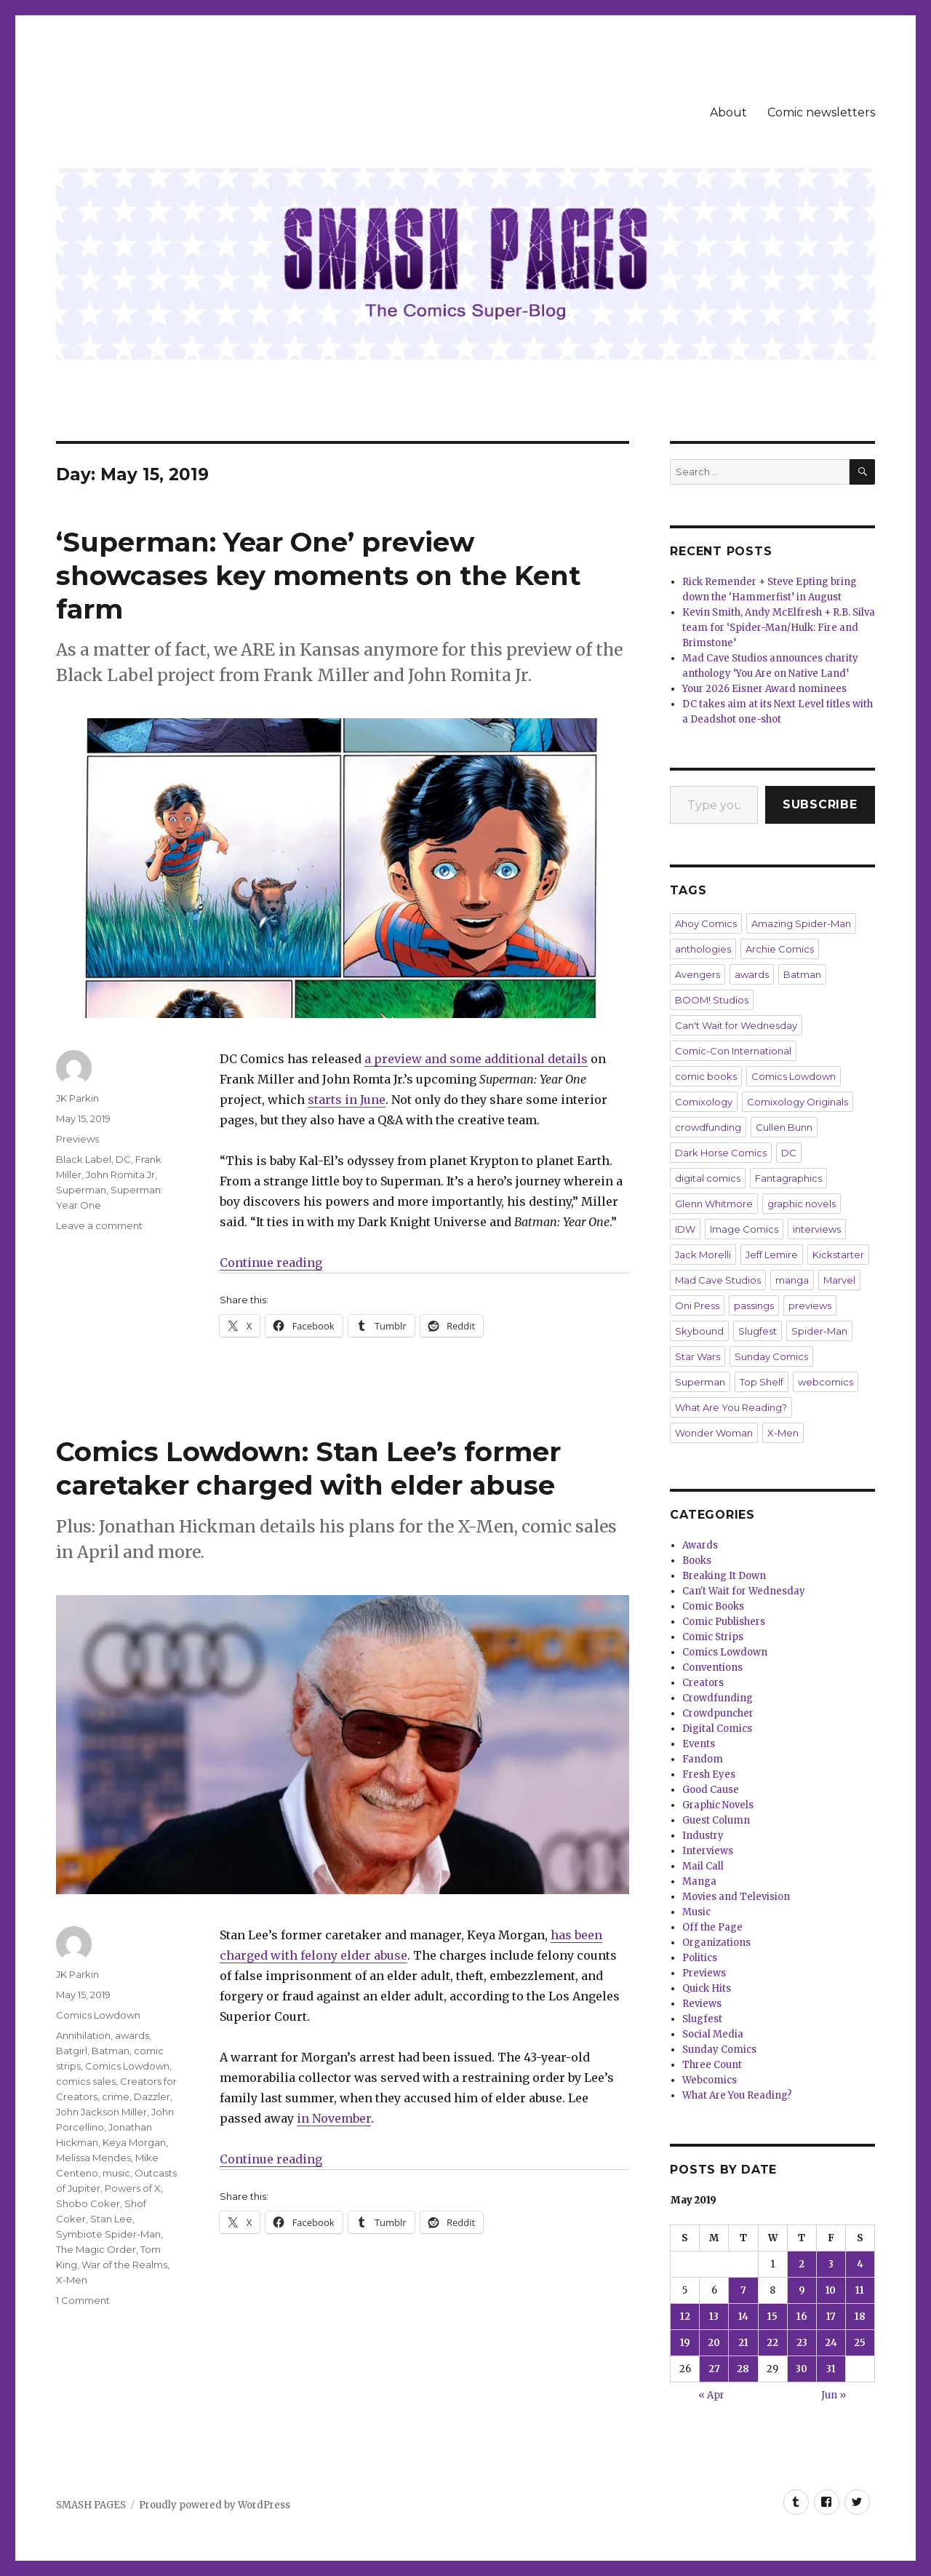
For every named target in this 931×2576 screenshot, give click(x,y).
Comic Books (713, 1606)
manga (792, 1280)
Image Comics (744, 1229)
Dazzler (152, 2096)
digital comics (707, 1178)
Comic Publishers (723, 1621)
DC (123, 1159)
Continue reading (271, 1262)
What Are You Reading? (731, 1407)
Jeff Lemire (772, 1254)
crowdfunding (708, 1127)
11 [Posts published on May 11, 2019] (859, 2290)
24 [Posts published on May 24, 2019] (831, 2343)
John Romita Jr (120, 1174)
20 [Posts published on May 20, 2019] (714, 2343)
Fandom (702, 1759)
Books (696, 1560)
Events (698, 1744)
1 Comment (83, 2300)
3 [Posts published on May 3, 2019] (831, 2264)
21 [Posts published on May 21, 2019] (743, 2343)
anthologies (703, 949)
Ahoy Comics (706, 923)
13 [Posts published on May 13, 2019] (714, 2316)
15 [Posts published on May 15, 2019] (772, 2316)
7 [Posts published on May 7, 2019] (743, 2290)
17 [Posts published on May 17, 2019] (831, 2316)
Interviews (707, 1851)
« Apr (711, 2395)
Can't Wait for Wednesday (736, 1025)
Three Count (712, 2065)
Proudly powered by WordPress (214, 2505)
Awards (700, 1545)
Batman (110, 2050)
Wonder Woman (714, 1433)
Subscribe (820, 804)
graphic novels (801, 1203)
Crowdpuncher (718, 1713)
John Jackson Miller (101, 2112)
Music (696, 1912)
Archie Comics (780, 949)
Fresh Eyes (708, 1774)
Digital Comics (717, 1728)
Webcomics (709, 2080)
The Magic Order (96, 2249)
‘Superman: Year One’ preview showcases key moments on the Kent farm (318, 575)
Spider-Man (819, 1331)
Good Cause (710, 1790)
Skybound (699, 1331)
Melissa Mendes (93, 2157)
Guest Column (716, 1820)
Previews (77, 1139)
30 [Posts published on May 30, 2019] (801, 2369)
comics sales (86, 2081)
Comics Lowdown (98, 2015)
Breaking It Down (724, 1576)
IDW (685, 1229)
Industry (703, 1835)
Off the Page (712, 1927)
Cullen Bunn (784, 1127)
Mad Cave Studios (718, 1280)
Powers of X (133, 2188)
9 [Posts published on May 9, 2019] (802, 2290)
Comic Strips (712, 1637)
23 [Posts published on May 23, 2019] (801, 2343)
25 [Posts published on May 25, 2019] (860, 2343)
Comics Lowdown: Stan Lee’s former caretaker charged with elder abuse (308, 1468)
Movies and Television (736, 1897)
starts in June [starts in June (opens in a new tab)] (346, 1099)
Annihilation (83, 2035)
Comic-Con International (733, 1051)
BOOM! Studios (711, 1000)
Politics (699, 1958)
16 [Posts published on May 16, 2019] (801, 2316)
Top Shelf (761, 1382)
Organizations (716, 1942)
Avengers (697, 974)
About (728, 112)
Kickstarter (838, 1254)
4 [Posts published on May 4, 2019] (860, 2264)
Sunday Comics (771, 1356)
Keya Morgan (134, 2142)
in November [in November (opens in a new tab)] (334, 2118)
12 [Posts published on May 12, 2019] (685, 2316)
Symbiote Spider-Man (108, 2234)
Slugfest (757, 1331)
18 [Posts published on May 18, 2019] (860, 2316)
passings (754, 1305)
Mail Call (703, 1866)
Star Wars (697, 1356)
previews (809, 1305)
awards (132, 2035)
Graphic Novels (718, 1805)
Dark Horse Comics (721, 1152)
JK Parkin (77, 1098)
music (116, 2173)
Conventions (712, 1667)
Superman (81, 1190)
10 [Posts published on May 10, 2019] (831, 2290)
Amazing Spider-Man (801, 923)
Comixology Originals (797, 1102)
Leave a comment (99, 1225)
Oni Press (697, 1305)
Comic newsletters (821, 112)
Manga (699, 1881)
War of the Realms (124, 2264)
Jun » (833, 2395)
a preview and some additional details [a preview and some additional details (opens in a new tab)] (476, 1059)
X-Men (71, 2280)
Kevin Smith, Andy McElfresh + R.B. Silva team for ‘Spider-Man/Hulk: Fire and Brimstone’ (778, 627)
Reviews (702, 2003)
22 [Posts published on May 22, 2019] (772, 2343)
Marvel (839, 1280)
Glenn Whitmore (714, 1203)
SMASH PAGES (91, 2505)
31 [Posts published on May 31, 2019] (831, 2369)
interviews (817, 1229)
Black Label (83, 1159)
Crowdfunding (717, 1698)
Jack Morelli (703, 1254)
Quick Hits (706, 1988)
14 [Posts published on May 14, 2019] (743, 2316)
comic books (706, 1076)
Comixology (703, 1102)
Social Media (712, 2034)
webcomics (825, 1382)
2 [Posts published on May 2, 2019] (801, 2264)
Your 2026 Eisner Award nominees (764, 689)
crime (115, 2096)
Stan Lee (111, 2219)
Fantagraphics (788, 1178)
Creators (703, 1683)
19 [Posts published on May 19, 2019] (685, 2343)
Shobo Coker (88, 2203)
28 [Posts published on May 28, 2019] (743, 2369)
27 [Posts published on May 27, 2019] (714, 2369)
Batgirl (71, 2050)
